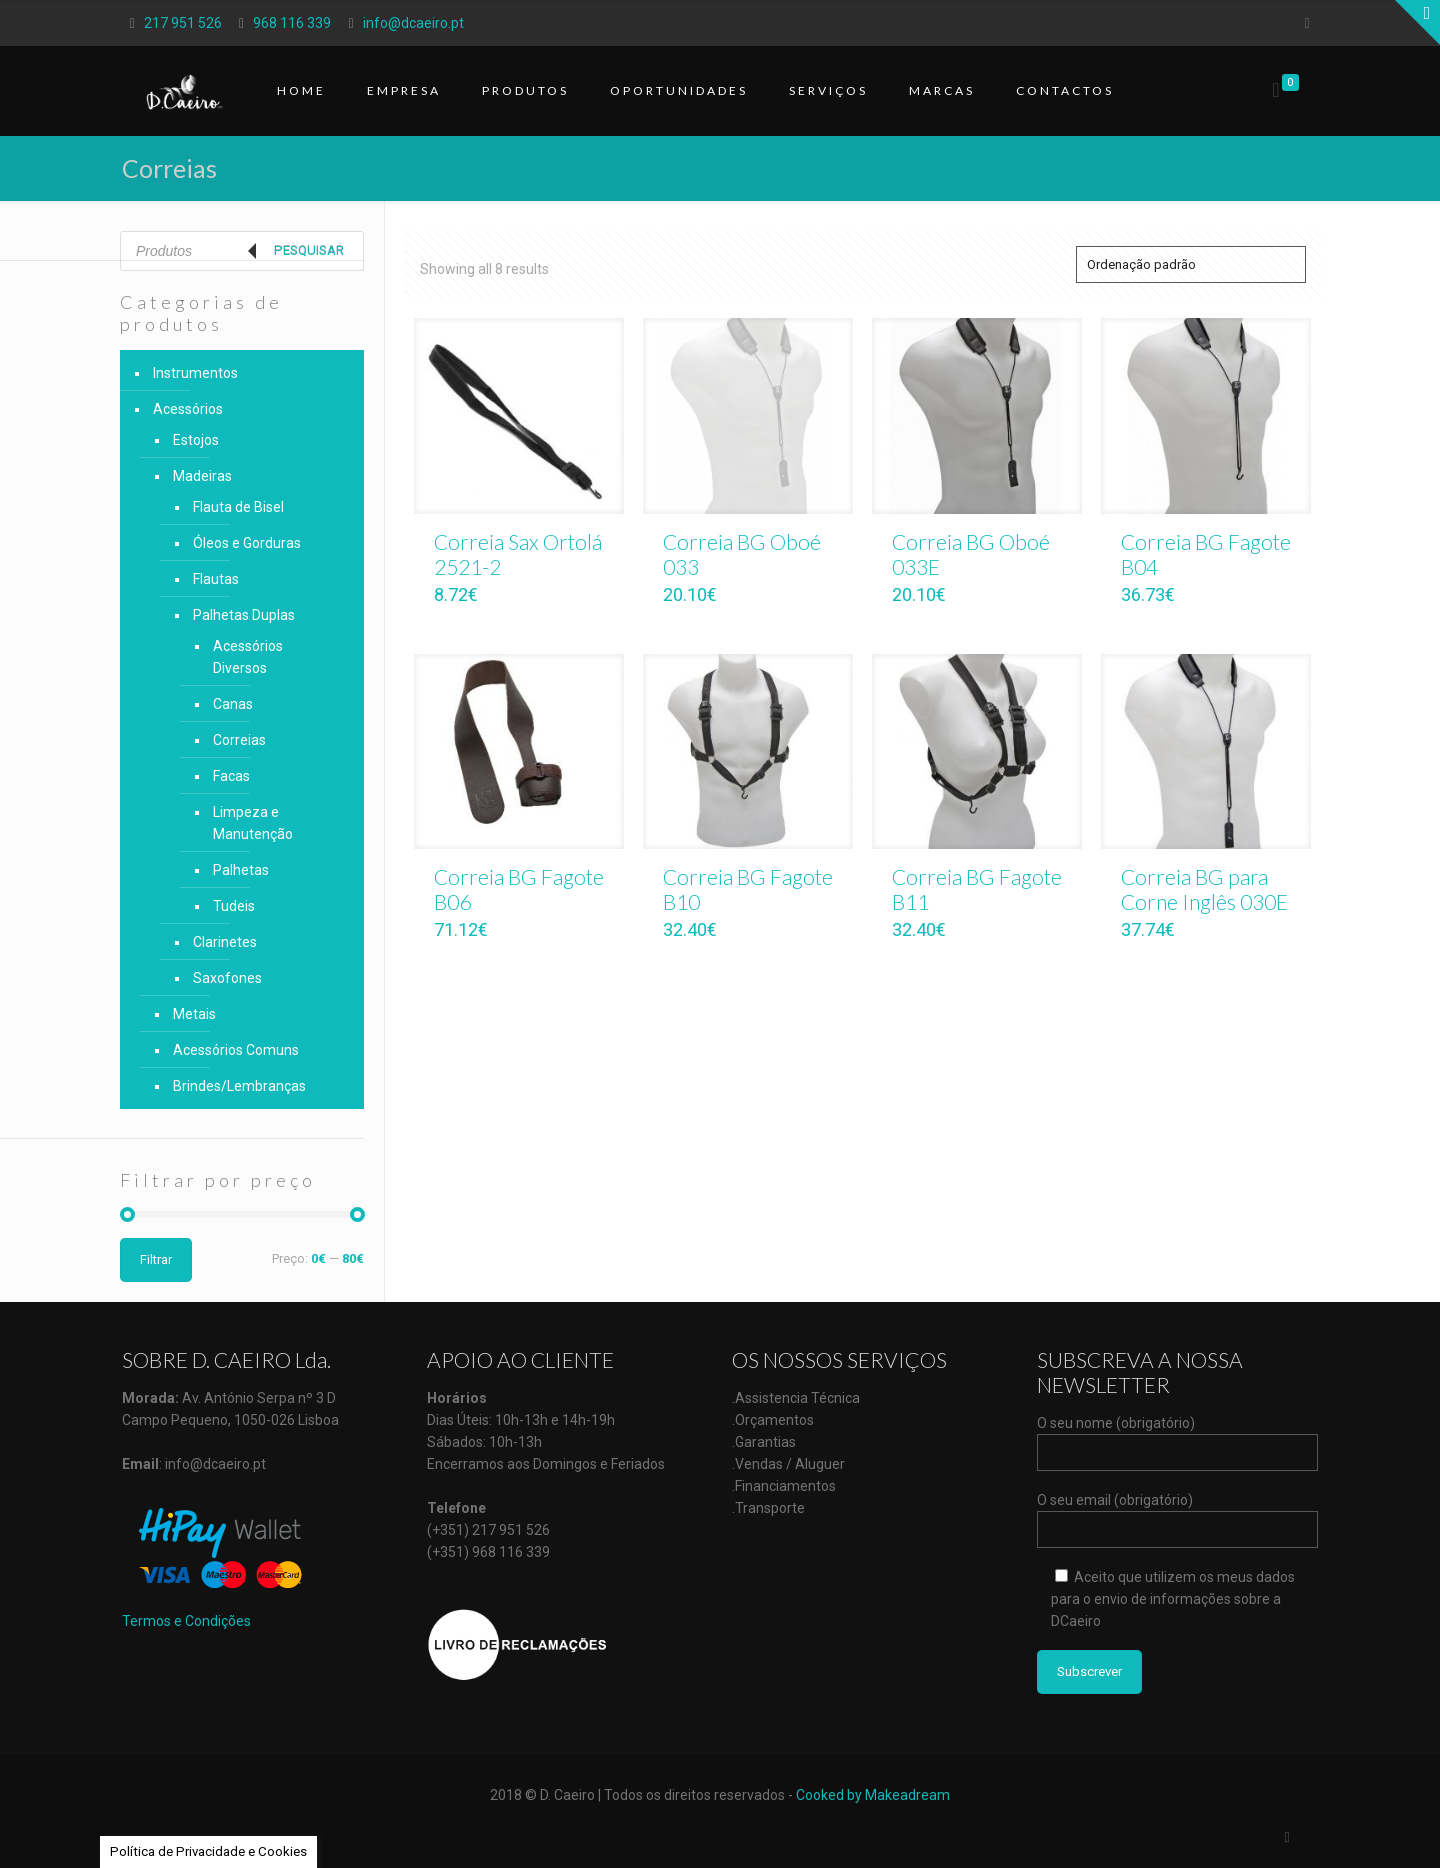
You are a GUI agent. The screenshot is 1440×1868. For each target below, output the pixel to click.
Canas (233, 704)
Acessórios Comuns (236, 1050)
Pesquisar (309, 250)
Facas (231, 776)
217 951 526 (183, 23)
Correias (239, 740)
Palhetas (241, 870)
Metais (194, 1014)
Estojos (196, 440)
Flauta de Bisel (238, 507)
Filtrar (156, 1259)
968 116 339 (292, 23)
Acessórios (188, 409)
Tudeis (234, 906)
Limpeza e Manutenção (253, 823)
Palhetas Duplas (244, 615)
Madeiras (202, 476)
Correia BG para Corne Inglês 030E (1204, 889)
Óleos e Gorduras (247, 543)
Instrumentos (195, 373)
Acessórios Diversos (248, 657)
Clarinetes (225, 942)
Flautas (216, 579)
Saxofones (227, 978)
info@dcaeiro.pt (413, 23)
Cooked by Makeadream (873, 1795)
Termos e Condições (186, 1621)
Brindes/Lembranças (239, 1086)
